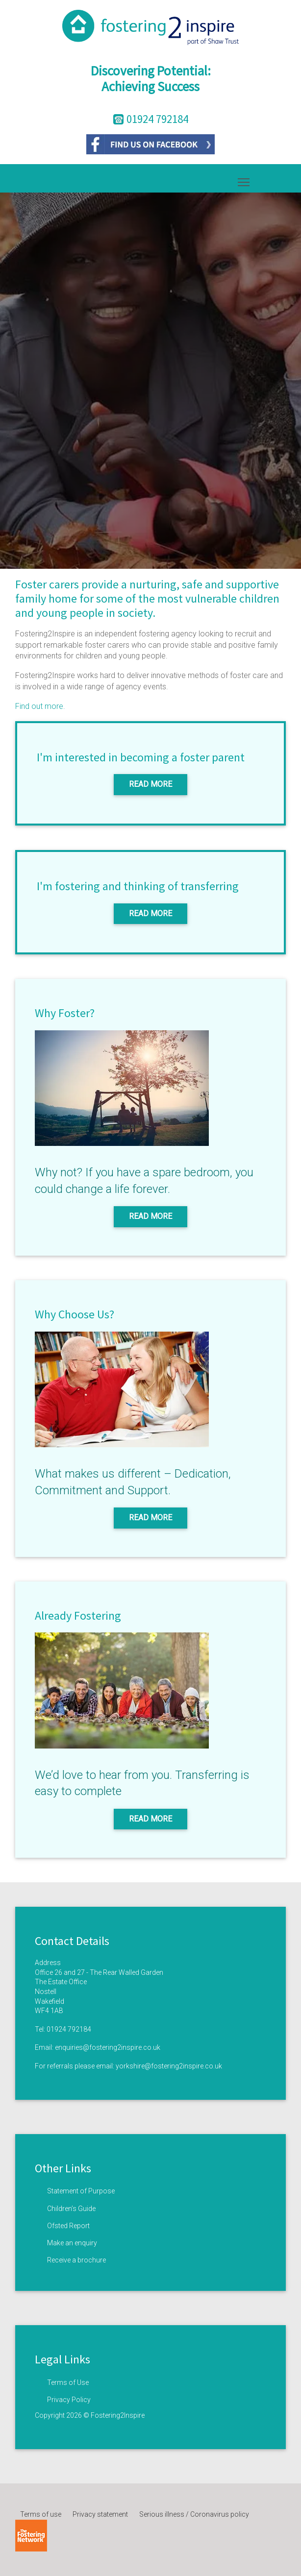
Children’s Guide (71, 2208)
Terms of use (40, 2514)
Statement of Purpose (81, 2191)
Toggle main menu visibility (244, 180)
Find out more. (40, 706)
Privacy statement (100, 2514)
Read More (150, 784)
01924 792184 (69, 2029)
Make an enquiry (72, 2243)
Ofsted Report (68, 2226)
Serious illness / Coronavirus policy (194, 2514)
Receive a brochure (76, 2260)
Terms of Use (68, 2382)
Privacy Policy (69, 2400)
